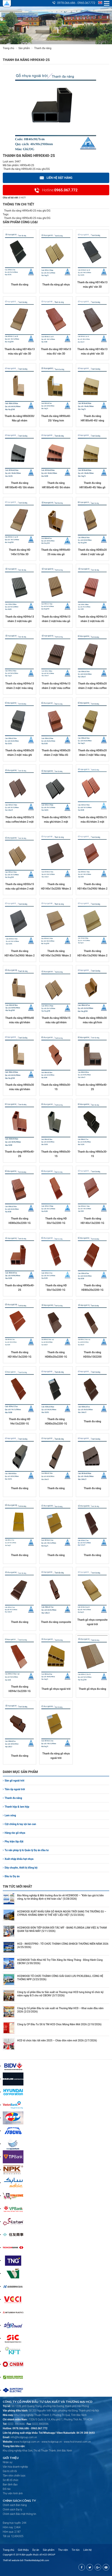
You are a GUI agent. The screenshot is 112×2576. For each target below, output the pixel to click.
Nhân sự (7, 2462)
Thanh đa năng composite (56, 1622)
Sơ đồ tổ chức (10, 2480)
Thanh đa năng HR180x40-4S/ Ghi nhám (19, 485)
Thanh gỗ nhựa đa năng (92, 1688)
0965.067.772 (86, 2)
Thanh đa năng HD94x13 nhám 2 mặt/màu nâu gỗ (56, 619)
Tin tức (76, 2549)
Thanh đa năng (19, 284)
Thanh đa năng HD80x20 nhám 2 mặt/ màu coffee (92, 685)
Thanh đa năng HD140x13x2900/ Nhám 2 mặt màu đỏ (92, 887)
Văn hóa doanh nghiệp (15, 2466)
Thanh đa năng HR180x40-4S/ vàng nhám (92, 419)
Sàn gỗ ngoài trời (13, 1780)
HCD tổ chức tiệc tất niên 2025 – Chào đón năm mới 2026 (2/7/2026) (57, 2040)
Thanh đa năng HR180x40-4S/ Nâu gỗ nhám (92, 485)
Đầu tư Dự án (11, 1876)
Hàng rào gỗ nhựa (14, 1832)
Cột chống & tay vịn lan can (19, 1824)
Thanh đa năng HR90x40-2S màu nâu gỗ (56, 552)
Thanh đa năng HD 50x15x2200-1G (56, 1220)
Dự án (35, 2549)
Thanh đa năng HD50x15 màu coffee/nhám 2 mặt (19, 819)
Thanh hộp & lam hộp (16, 1806)
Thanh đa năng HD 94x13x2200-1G (19, 1421)
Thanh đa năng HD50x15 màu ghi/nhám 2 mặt (56, 819)
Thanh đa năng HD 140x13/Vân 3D (19, 552)
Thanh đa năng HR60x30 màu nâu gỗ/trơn (92, 1020)
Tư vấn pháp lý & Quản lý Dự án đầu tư (26, 1850)
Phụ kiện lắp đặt (13, 1841)
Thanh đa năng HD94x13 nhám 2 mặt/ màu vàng (19, 685)
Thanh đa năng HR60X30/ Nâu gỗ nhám (20, 418)
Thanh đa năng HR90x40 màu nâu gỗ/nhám (19, 1020)
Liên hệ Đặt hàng (56, 178)
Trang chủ (8, 48)
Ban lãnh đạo (10, 2484)
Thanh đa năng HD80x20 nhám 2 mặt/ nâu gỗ (92, 552)
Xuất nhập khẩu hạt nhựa (18, 1858)
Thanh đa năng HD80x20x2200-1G (19, 1220)
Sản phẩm (26, 48)
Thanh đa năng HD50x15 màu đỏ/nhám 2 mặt (92, 819)
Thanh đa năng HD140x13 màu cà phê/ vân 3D (92, 351)
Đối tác (7, 2488)
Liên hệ (87, 2549)
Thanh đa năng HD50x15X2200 (92, 1354)
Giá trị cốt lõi (10, 2471)
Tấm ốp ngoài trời (14, 1789)
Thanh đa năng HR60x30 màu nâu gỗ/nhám (19, 1087)
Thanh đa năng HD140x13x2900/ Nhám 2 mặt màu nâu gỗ (56, 954)
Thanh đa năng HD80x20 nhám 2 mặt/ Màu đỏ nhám (56, 753)
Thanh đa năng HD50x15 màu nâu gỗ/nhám (56, 1020)
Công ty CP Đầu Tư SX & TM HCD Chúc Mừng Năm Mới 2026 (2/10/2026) (59, 2024)
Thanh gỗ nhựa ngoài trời (56, 1688)
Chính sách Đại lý (12, 2509)
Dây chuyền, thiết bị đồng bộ (20, 1867)
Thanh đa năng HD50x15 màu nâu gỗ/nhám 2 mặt (19, 886)
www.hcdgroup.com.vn (26, 2441)
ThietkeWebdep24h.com (36, 2560)
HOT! (23, 197)
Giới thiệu (23, 2549)
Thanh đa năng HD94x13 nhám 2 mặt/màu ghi (19, 619)
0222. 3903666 (16, 2423)
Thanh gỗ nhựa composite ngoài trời (92, 1622)
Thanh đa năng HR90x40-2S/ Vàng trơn (56, 418)
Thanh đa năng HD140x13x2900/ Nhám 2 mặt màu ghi (20, 954)
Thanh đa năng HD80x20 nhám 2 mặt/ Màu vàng (92, 752)
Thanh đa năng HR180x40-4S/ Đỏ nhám (56, 485)
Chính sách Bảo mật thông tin (19, 2513)
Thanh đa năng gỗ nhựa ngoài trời (56, 1755)
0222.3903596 (40, 2423)
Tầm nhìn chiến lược (14, 2475)
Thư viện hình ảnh (13, 2493)
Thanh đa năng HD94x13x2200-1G (19, 1689)
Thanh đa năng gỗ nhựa (56, 284)
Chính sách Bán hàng (15, 2505)
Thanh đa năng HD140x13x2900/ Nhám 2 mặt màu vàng (92, 954)
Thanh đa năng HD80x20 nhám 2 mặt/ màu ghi (19, 752)
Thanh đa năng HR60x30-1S (56, 1087)
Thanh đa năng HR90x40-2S (92, 1087)
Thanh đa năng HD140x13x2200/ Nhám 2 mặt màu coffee (56, 887)
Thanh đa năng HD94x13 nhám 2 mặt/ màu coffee (56, 685)
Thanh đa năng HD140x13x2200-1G (92, 1220)
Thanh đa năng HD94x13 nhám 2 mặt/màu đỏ (92, 619)
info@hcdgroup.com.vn (24, 2437)
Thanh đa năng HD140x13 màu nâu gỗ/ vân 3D (19, 351)
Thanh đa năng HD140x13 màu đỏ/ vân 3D (56, 351)
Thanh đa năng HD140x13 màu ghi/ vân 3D (92, 284)
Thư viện (63, 2549)
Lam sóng (9, 1815)
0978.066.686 (66, 2)
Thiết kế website (11, 2560)
